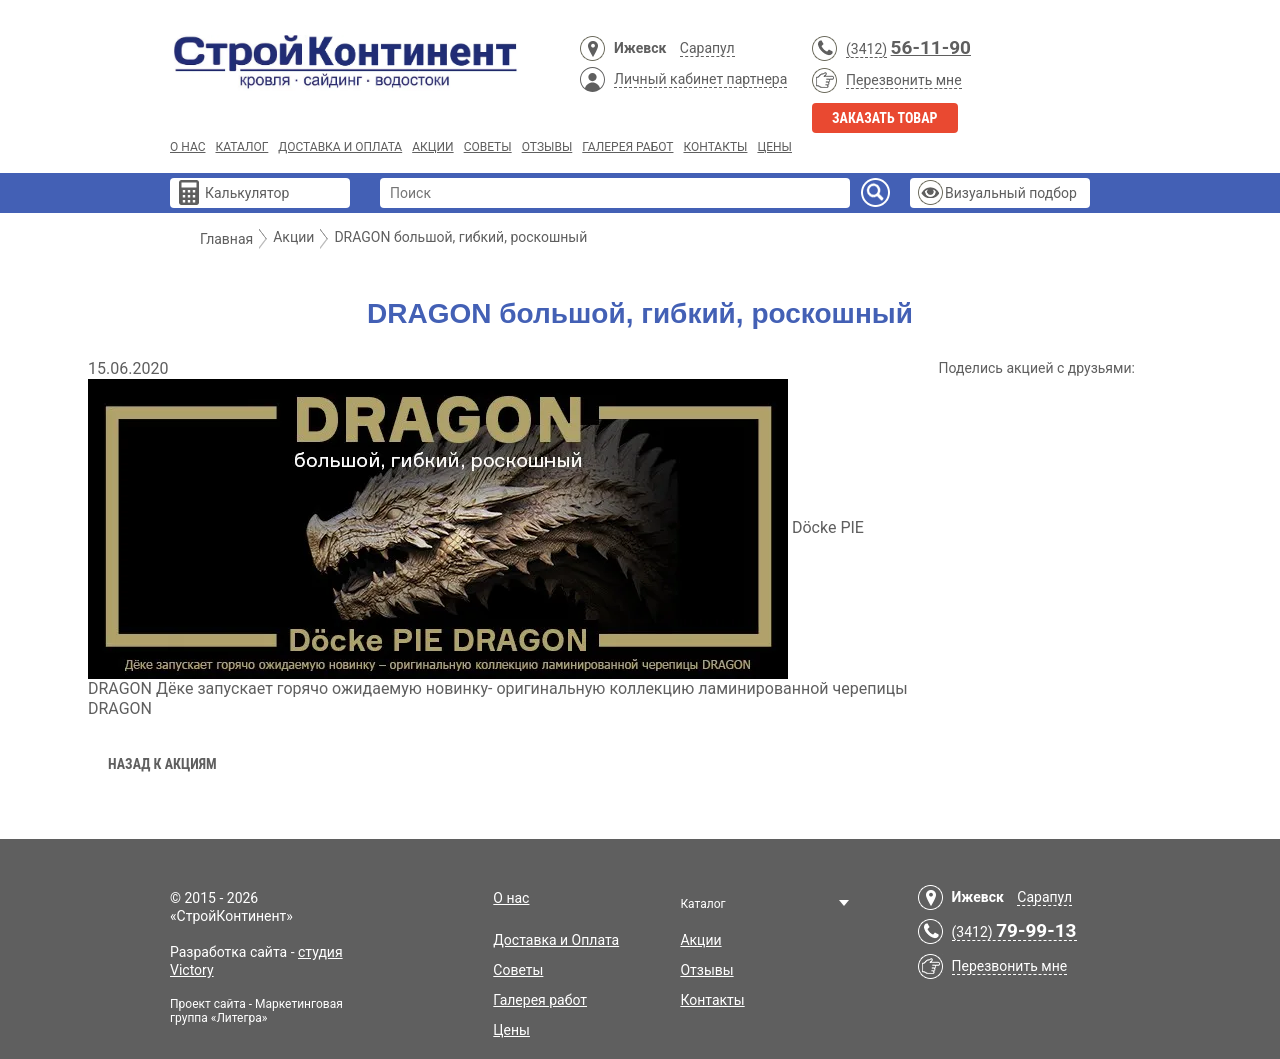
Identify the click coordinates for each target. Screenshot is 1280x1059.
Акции (432, 147)
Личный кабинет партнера (700, 79)
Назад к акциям (162, 764)
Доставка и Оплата (340, 147)
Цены (774, 147)
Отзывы (547, 147)
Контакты (715, 147)
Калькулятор (247, 193)
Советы (488, 147)
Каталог (241, 147)
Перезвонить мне (904, 80)
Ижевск (640, 48)
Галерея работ (627, 147)
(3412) (866, 49)
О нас (187, 147)
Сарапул (707, 48)
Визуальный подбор (1011, 193)
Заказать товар (885, 118)
